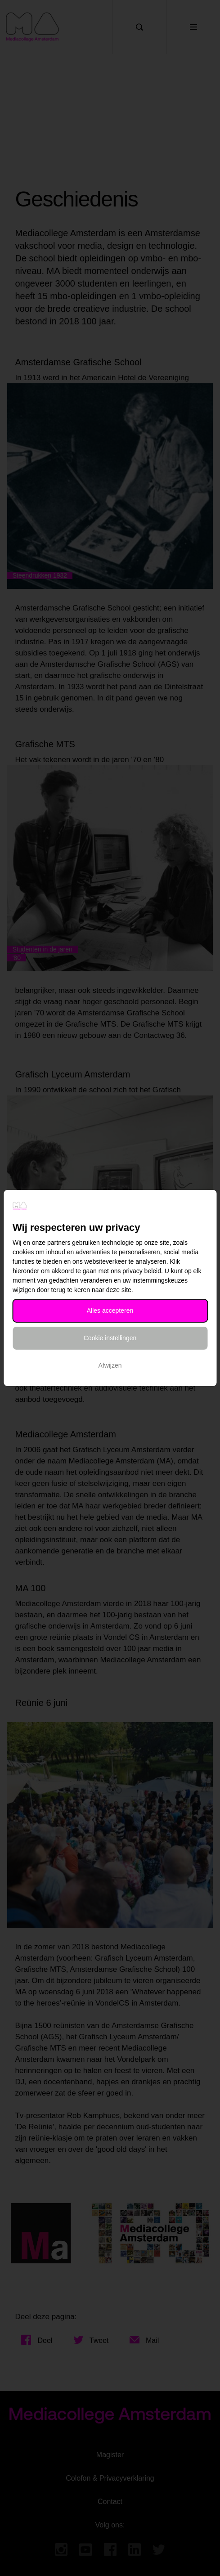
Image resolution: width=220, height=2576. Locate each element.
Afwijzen (109, 1365)
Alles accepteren (110, 1310)
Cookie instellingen (110, 1338)
